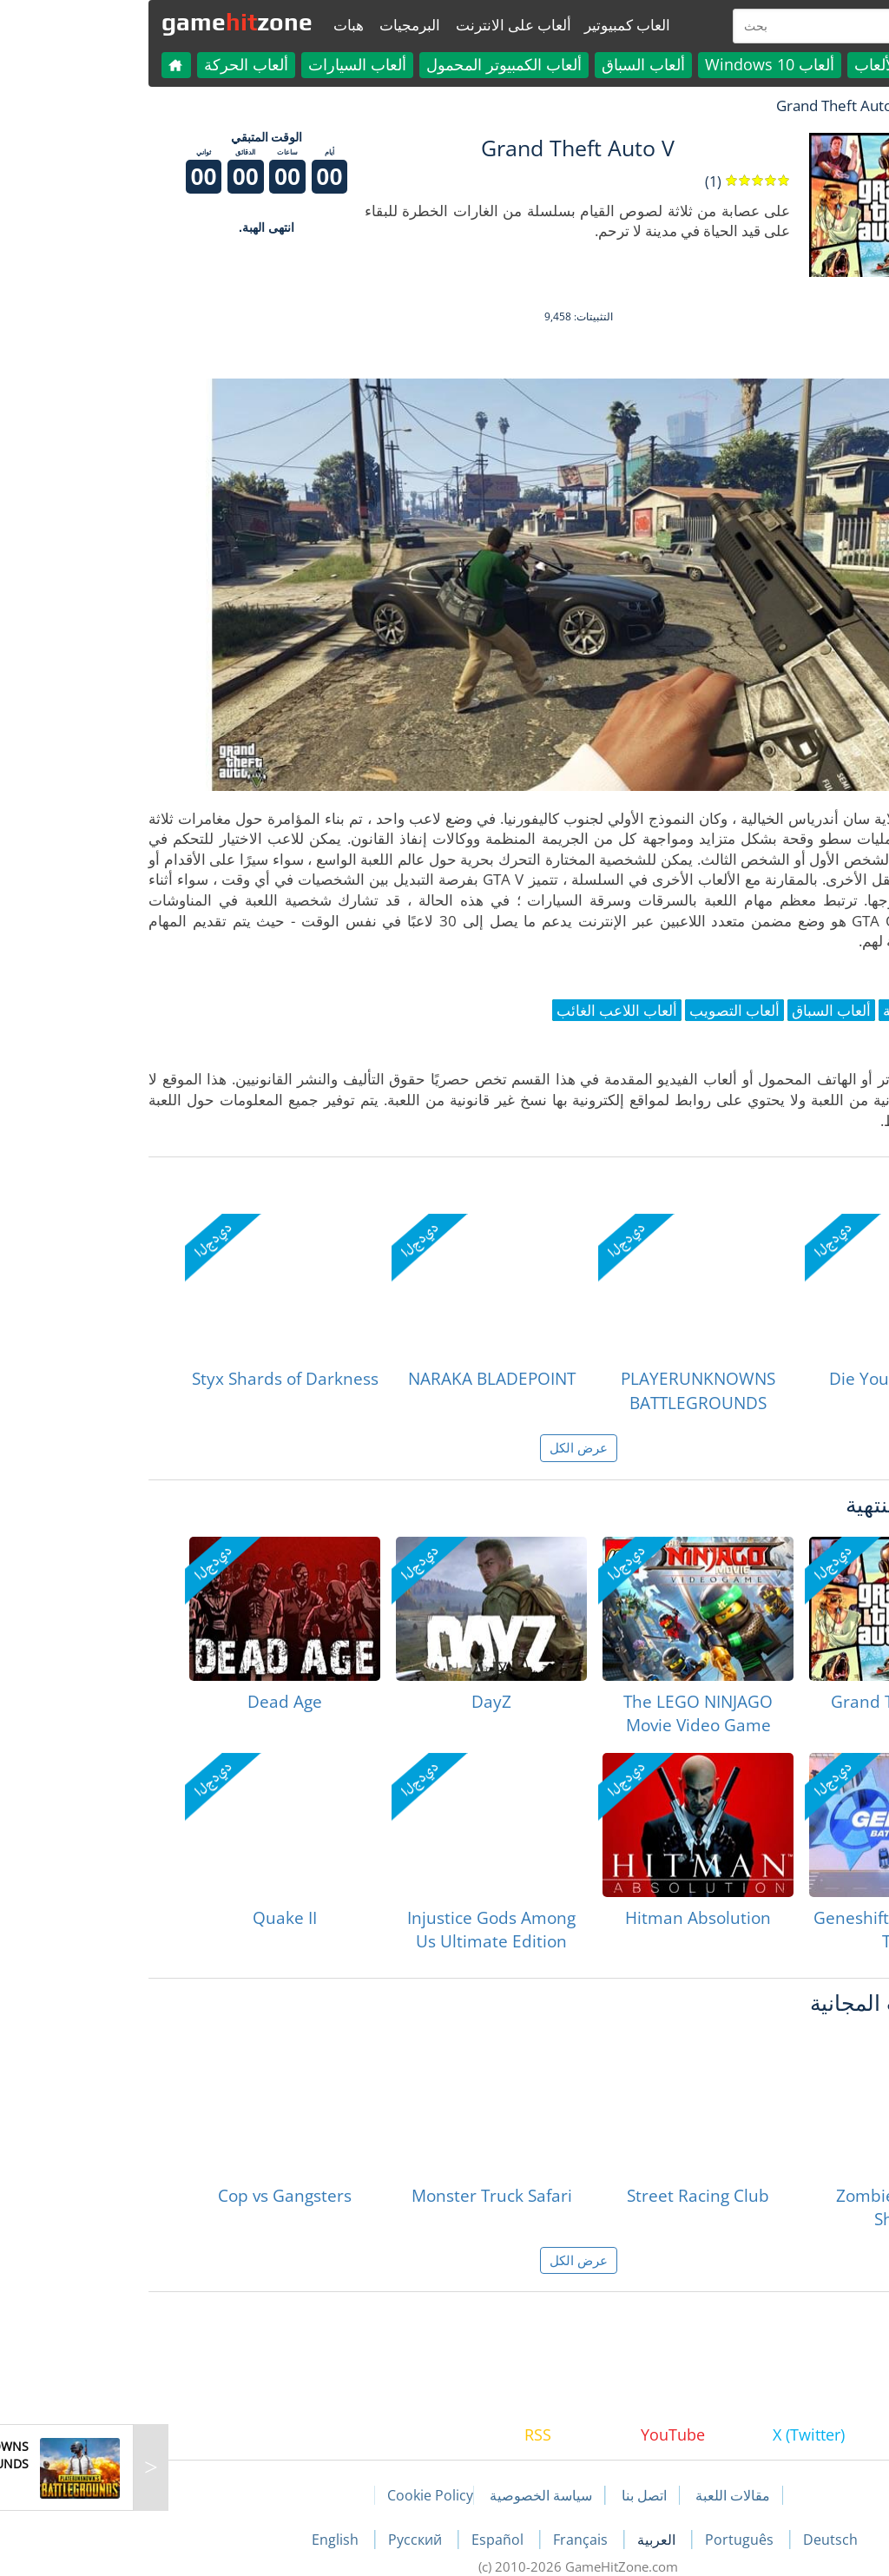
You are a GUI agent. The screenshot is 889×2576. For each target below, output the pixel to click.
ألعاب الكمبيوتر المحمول (370, 64)
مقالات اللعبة (599, 2495)
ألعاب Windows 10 (636, 64)
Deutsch (696, 2539)
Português (607, 2539)
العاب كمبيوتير (494, 25)
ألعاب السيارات (224, 64)
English (203, 2539)
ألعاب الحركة (112, 64)
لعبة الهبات (814, 105)
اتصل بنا (510, 2495)
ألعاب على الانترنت (380, 25)
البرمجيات (276, 25)
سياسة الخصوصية (407, 2495)
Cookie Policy (296, 2495)
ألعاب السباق (509, 64)
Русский (283, 2539)
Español (365, 2539)
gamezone (103, 22)
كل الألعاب (755, 64)
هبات (215, 25)
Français (448, 2539)
